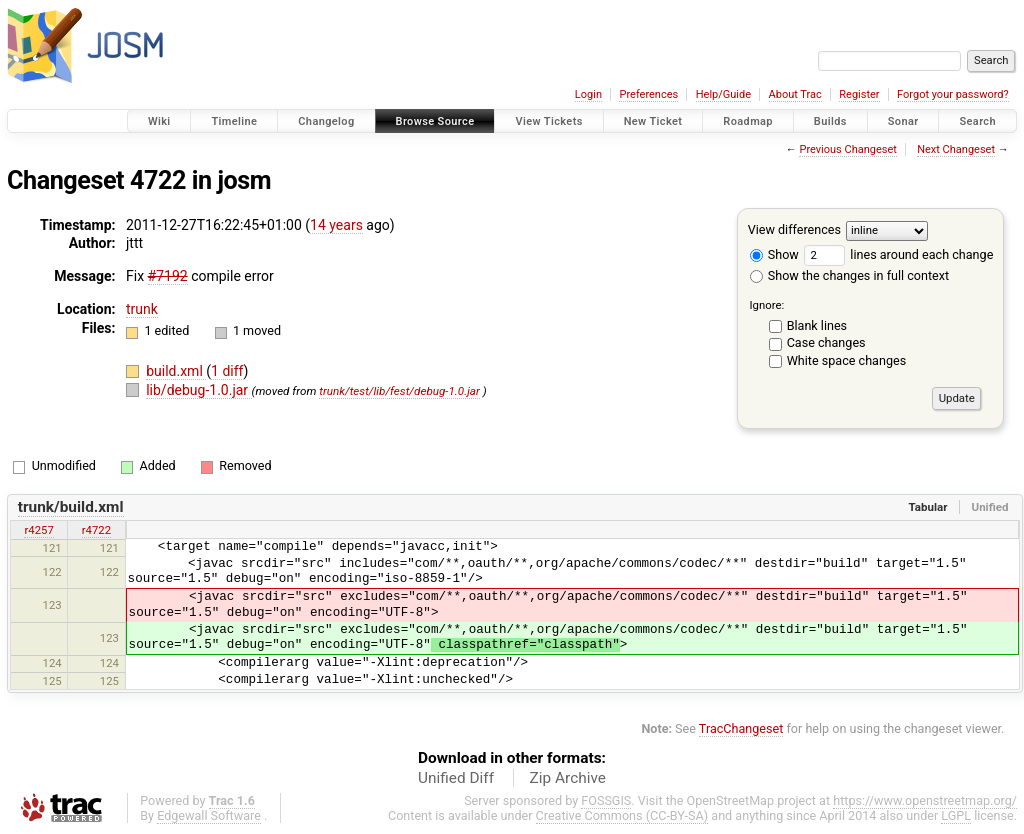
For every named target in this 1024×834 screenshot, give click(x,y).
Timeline (234, 121)
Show (774, 254)
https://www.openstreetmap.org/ (925, 800)
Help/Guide (723, 94)
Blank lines (817, 325)
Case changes (826, 342)
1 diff (227, 371)
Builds (830, 121)
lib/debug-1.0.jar (198, 390)
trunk (142, 309)
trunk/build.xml (71, 507)
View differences (794, 229)
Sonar (903, 121)
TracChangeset (741, 728)
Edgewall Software (209, 815)
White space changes (847, 360)
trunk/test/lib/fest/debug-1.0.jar (399, 391)
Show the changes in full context (849, 275)
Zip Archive (568, 778)
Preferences (648, 94)
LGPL (956, 815)
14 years (336, 225)
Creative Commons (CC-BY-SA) (622, 815)
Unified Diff (456, 778)
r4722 (96, 530)
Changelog (326, 121)
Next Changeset (956, 149)
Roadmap (748, 121)
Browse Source (435, 121)
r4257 (38, 530)
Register (859, 94)
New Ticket (653, 121)
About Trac (795, 94)
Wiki (159, 121)
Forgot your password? (953, 94)
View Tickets (548, 121)
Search (977, 121)
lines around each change (898, 254)
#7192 (168, 276)
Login (588, 94)
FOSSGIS (606, 800)
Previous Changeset (847, 149)
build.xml (176, 371)
